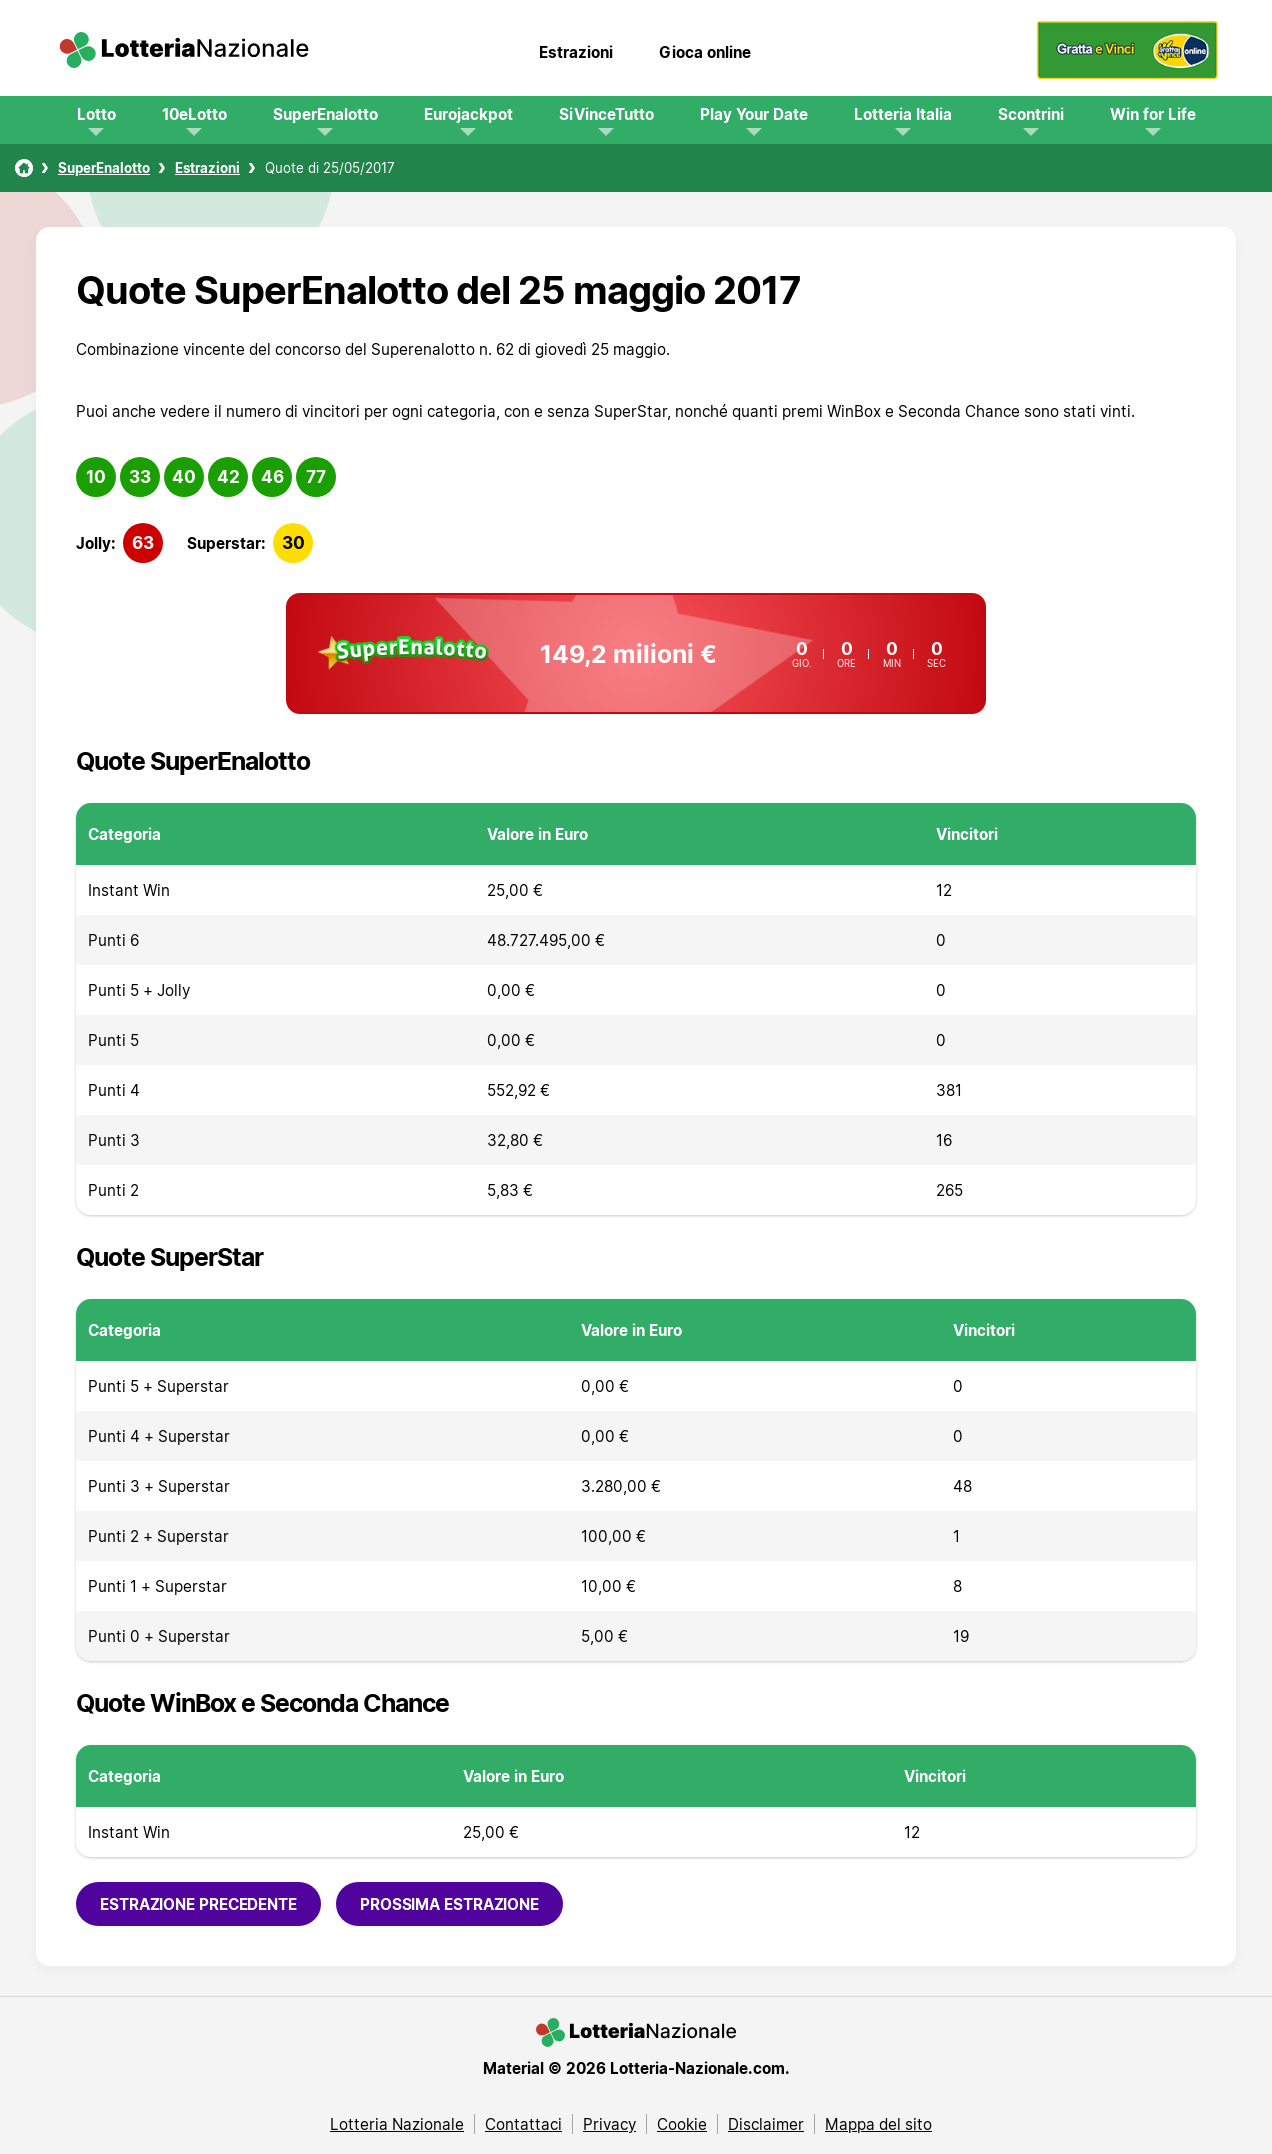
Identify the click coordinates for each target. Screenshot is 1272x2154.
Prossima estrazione (449, 1904)
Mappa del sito (878, 2124)
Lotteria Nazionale (397, 2124)
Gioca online (705, 52)
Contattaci (523, 2124)
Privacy (609, 2124)
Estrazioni (576, 52)
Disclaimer (766, 2124)
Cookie (682, 2124)
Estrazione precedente (198, 1904)
